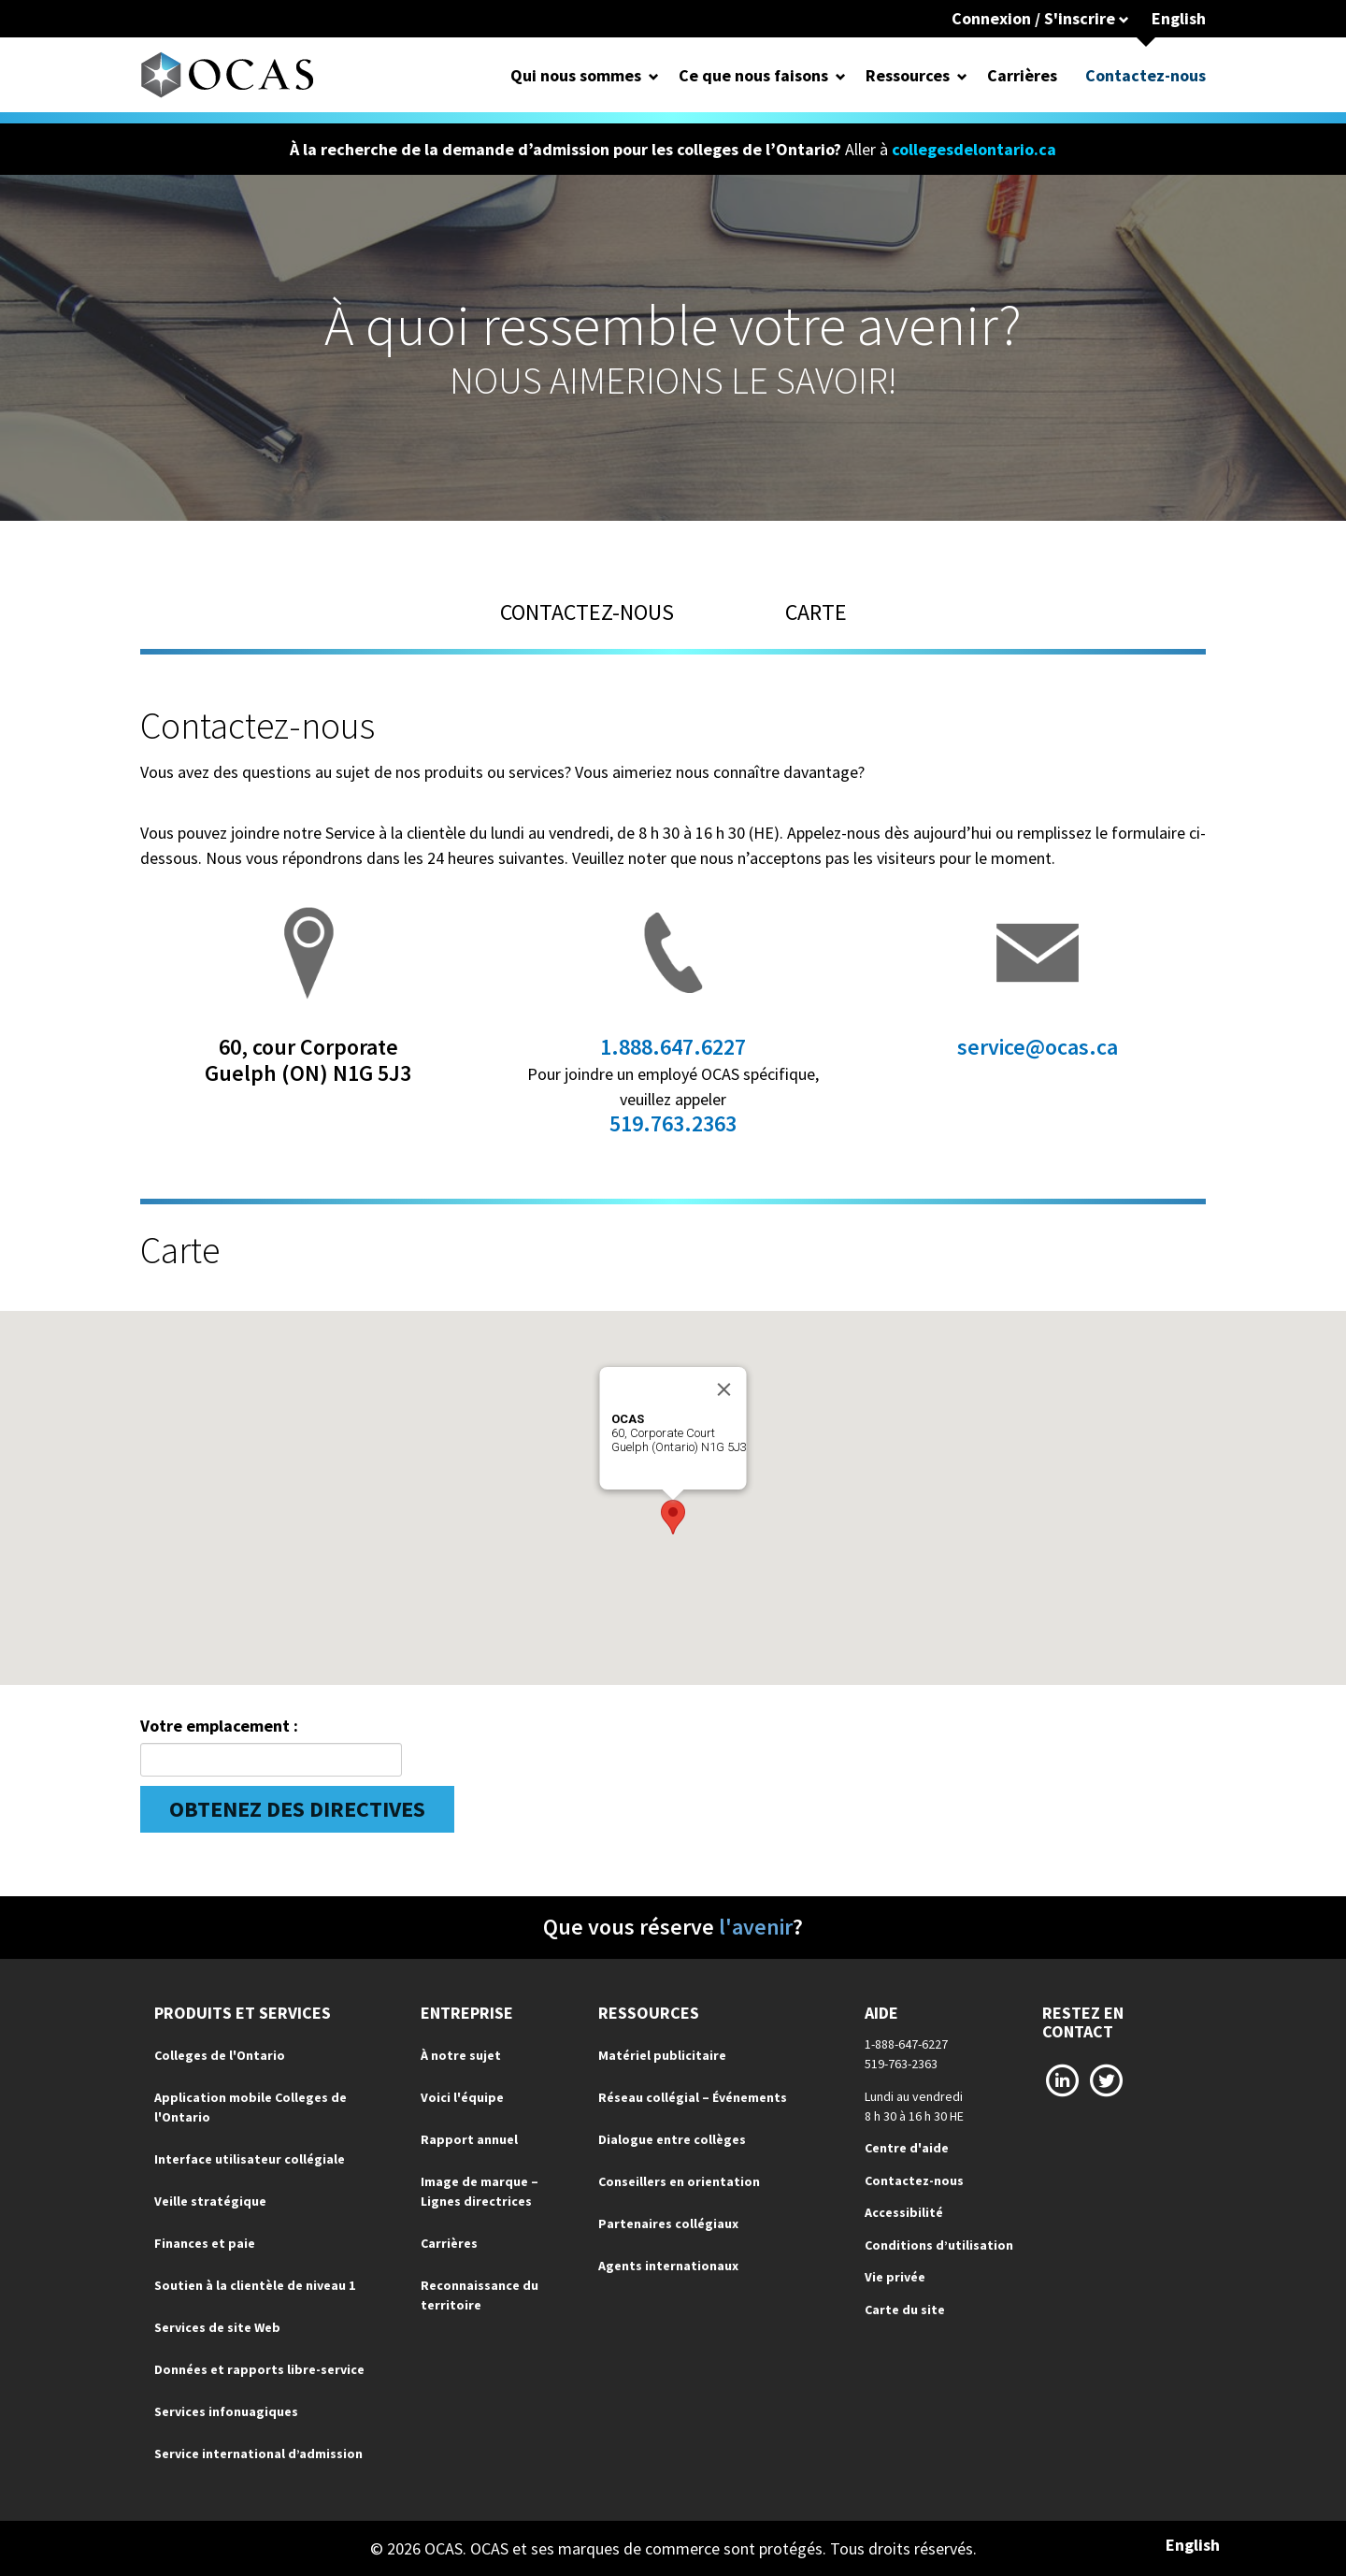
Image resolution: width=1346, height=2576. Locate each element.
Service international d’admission (258, 2453)
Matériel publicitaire (662, 2055)
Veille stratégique (210, 2201)
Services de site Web (217, 2327)
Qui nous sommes (575, 75)
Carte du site (905, 2309)
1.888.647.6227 (673, 1046)
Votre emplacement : (219, 1725)
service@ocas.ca (1037, 1046)
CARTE (816, 611)
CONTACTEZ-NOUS (587, 611)
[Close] (724, 1389)
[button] (673, 1517)
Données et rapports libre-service (259, 2369)
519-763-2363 (901, 2063)
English (1179, 18)
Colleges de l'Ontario (219, 2055)
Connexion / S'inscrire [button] (1040, 18)
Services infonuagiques (226, 2411)
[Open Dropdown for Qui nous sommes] (654, 75)
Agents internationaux (668, 2265)
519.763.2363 (673, 1123)
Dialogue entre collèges (672, 2139)
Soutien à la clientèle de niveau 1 (254, 2285)
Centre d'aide (907, 2147)
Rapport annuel (469, 2139)
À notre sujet (461, 2055)
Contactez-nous (1145, 75)
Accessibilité (904, 2212)
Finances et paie (204, 2243)
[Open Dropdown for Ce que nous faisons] (841, 75)
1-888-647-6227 (906, 2044)
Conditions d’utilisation (939, 2245)
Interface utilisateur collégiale (249, 2159)
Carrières (1022, 75)
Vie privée (895, 2276)
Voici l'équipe (462, 2097)
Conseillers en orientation (679, 2181)
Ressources (908, 75)
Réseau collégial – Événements (692, 2097)
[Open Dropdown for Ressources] (962, 75)
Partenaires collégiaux (668, 2223)
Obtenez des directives (297, 1808)
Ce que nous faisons (753, 75)
